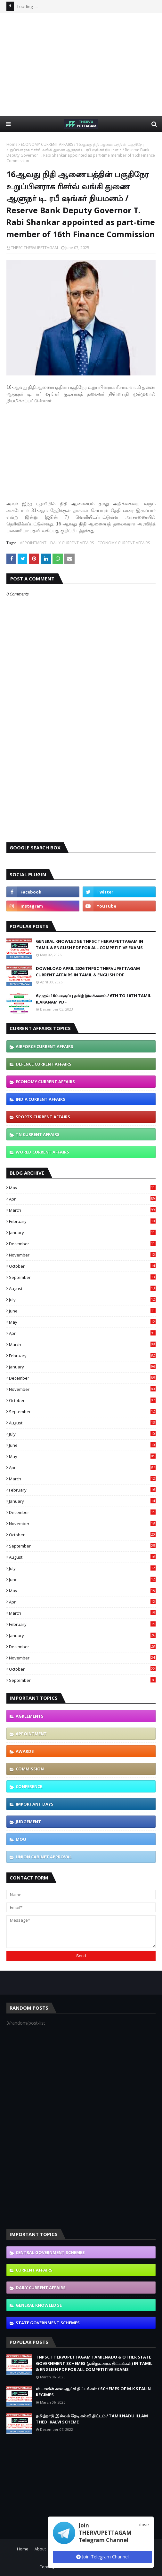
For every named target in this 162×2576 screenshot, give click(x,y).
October (82, 1266)
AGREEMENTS (30, 1716)
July (82, 1300)
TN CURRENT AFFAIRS (38, 1134)
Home (12, 144)
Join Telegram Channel (102, 2557)
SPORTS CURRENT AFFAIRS (43, 1117)
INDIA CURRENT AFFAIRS (40, 1099)
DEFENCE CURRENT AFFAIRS (43, 1064)
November (82, 1255)
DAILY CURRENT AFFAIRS (72, 543)
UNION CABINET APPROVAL (44, 1857)
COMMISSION (30, 1769)
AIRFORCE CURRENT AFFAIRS (44, 1046)
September (82, 1277)
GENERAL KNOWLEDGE (39, 2305)
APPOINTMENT (33, 543)
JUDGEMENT (28, 1821)
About (40, 2549)
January (82, 1232)
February (82, 1221)
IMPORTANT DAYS (34, 1804)
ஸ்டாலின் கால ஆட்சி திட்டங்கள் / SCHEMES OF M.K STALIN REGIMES (93, 2392)
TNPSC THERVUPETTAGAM (34, 247)
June (82, 1311)
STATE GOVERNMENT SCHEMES (48, 2323)
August (82, 1288)
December (82, 1244)
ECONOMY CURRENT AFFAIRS (47, 144)
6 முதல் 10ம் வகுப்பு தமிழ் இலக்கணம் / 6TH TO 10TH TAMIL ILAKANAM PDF (93, 999)
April (82, 1199)
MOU (21, 1839)
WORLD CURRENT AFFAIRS (42, 1152)
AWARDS (25, 1751)
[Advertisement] (84, 64)
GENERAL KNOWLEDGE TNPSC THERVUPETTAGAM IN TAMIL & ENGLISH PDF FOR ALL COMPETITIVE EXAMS (89, 944)
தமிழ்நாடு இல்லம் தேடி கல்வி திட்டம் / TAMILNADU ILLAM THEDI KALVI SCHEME (92, 2419)
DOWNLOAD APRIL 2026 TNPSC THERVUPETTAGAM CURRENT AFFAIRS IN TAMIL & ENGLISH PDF (88, 971)
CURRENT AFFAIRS (34, 2270)
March (82, 1210)
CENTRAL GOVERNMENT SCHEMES (50, 2252)
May (82, 1188)
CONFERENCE (29, 1786)
